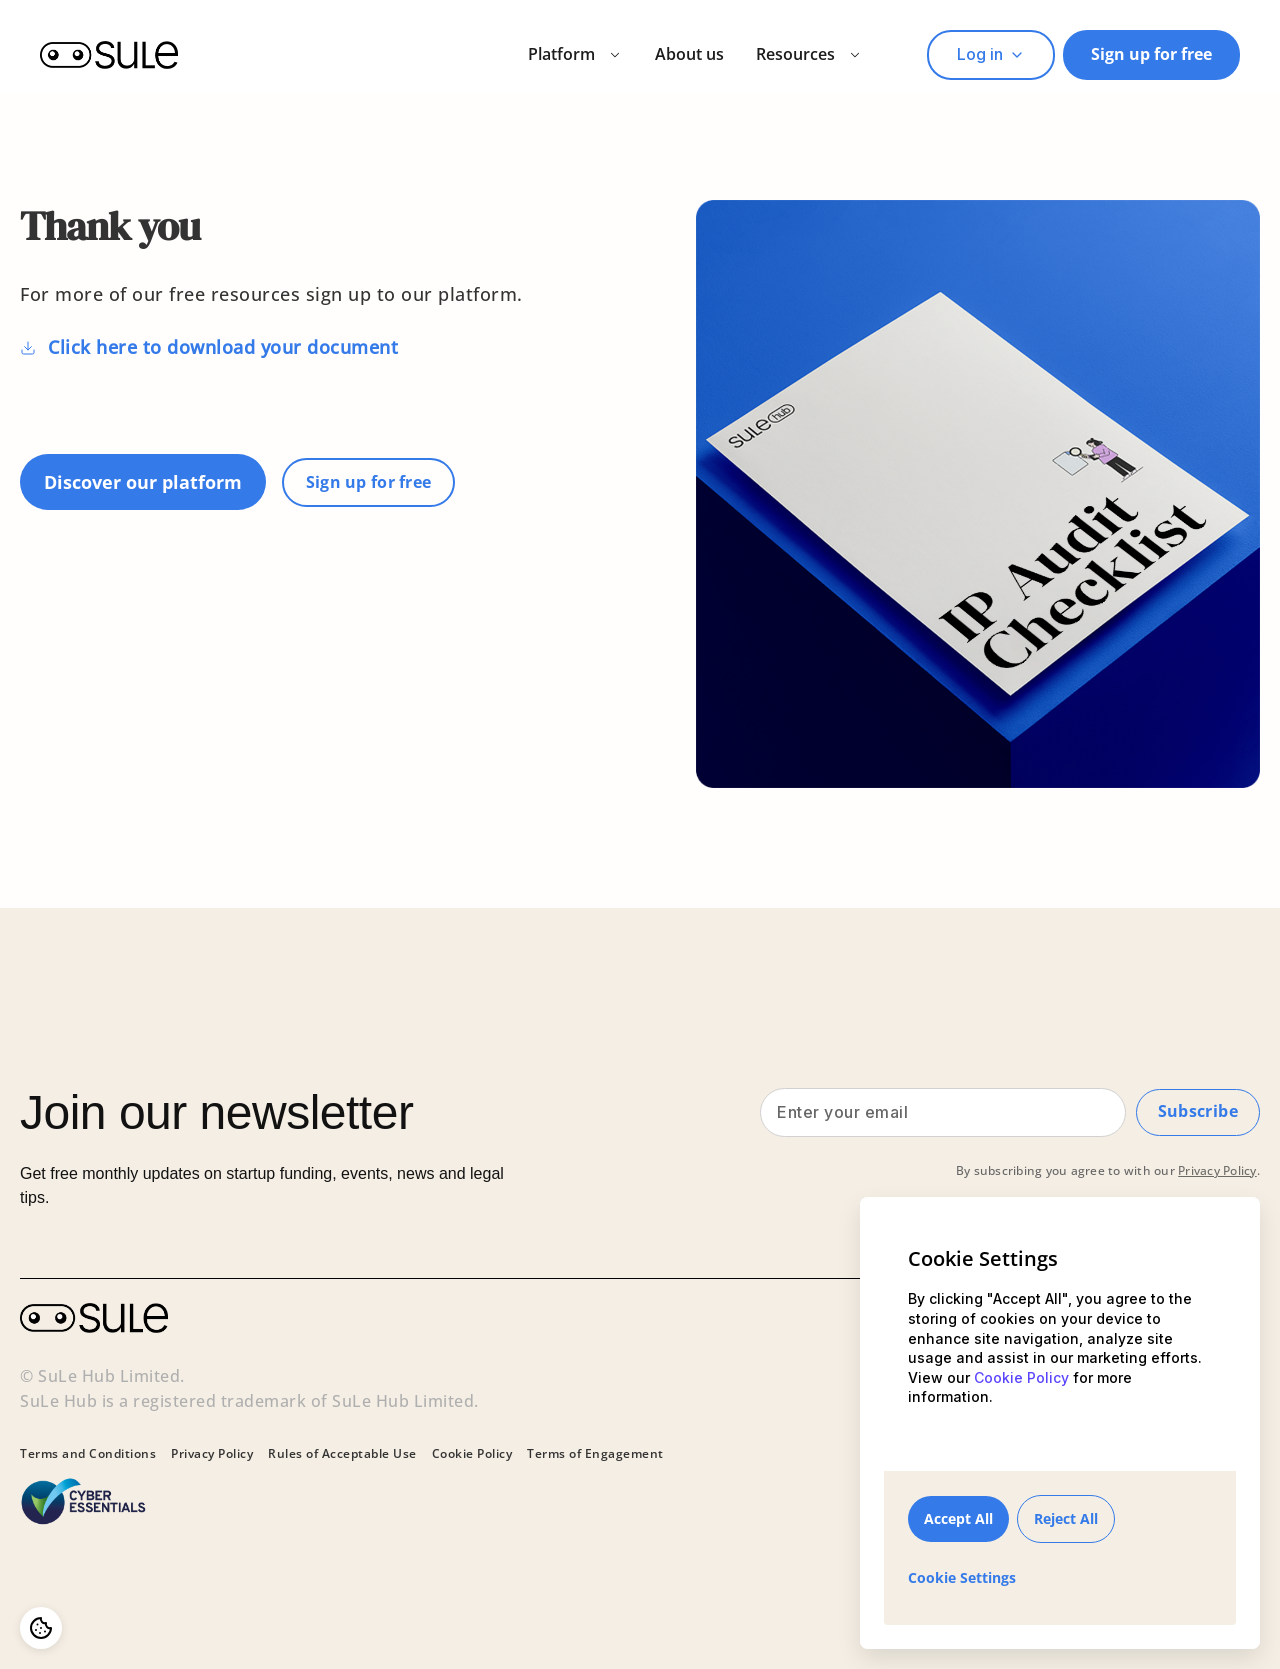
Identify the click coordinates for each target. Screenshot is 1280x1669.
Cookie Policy (472, 1454)
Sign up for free (1151, 54)
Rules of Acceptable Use (342, 1454)
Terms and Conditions (88, 1454)
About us (689, 54)
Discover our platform (143, 482)
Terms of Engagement (595, 1454)
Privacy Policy (1217, 1177)
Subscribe (1196, 1115)
